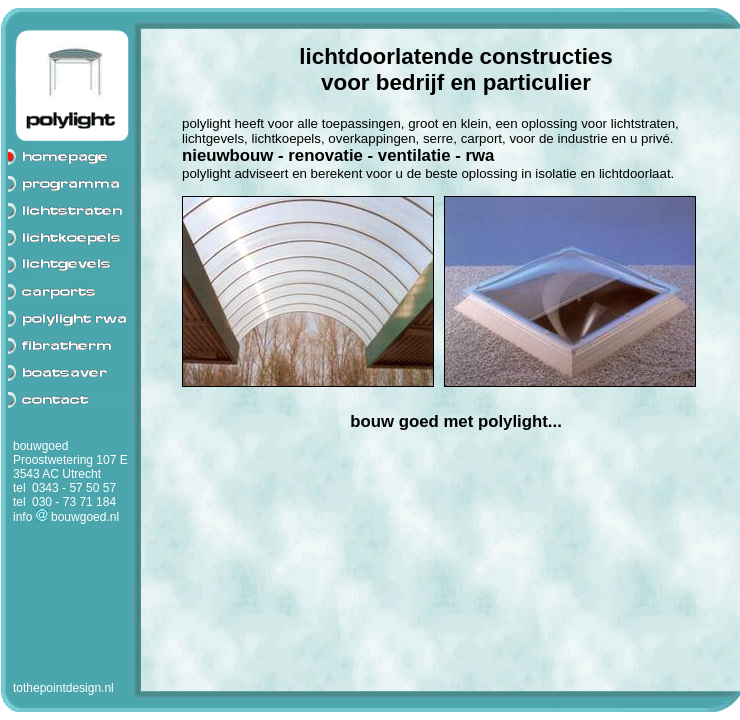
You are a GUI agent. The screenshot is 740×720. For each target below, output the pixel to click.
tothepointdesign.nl (63, 688)
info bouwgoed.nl (66, 517)
